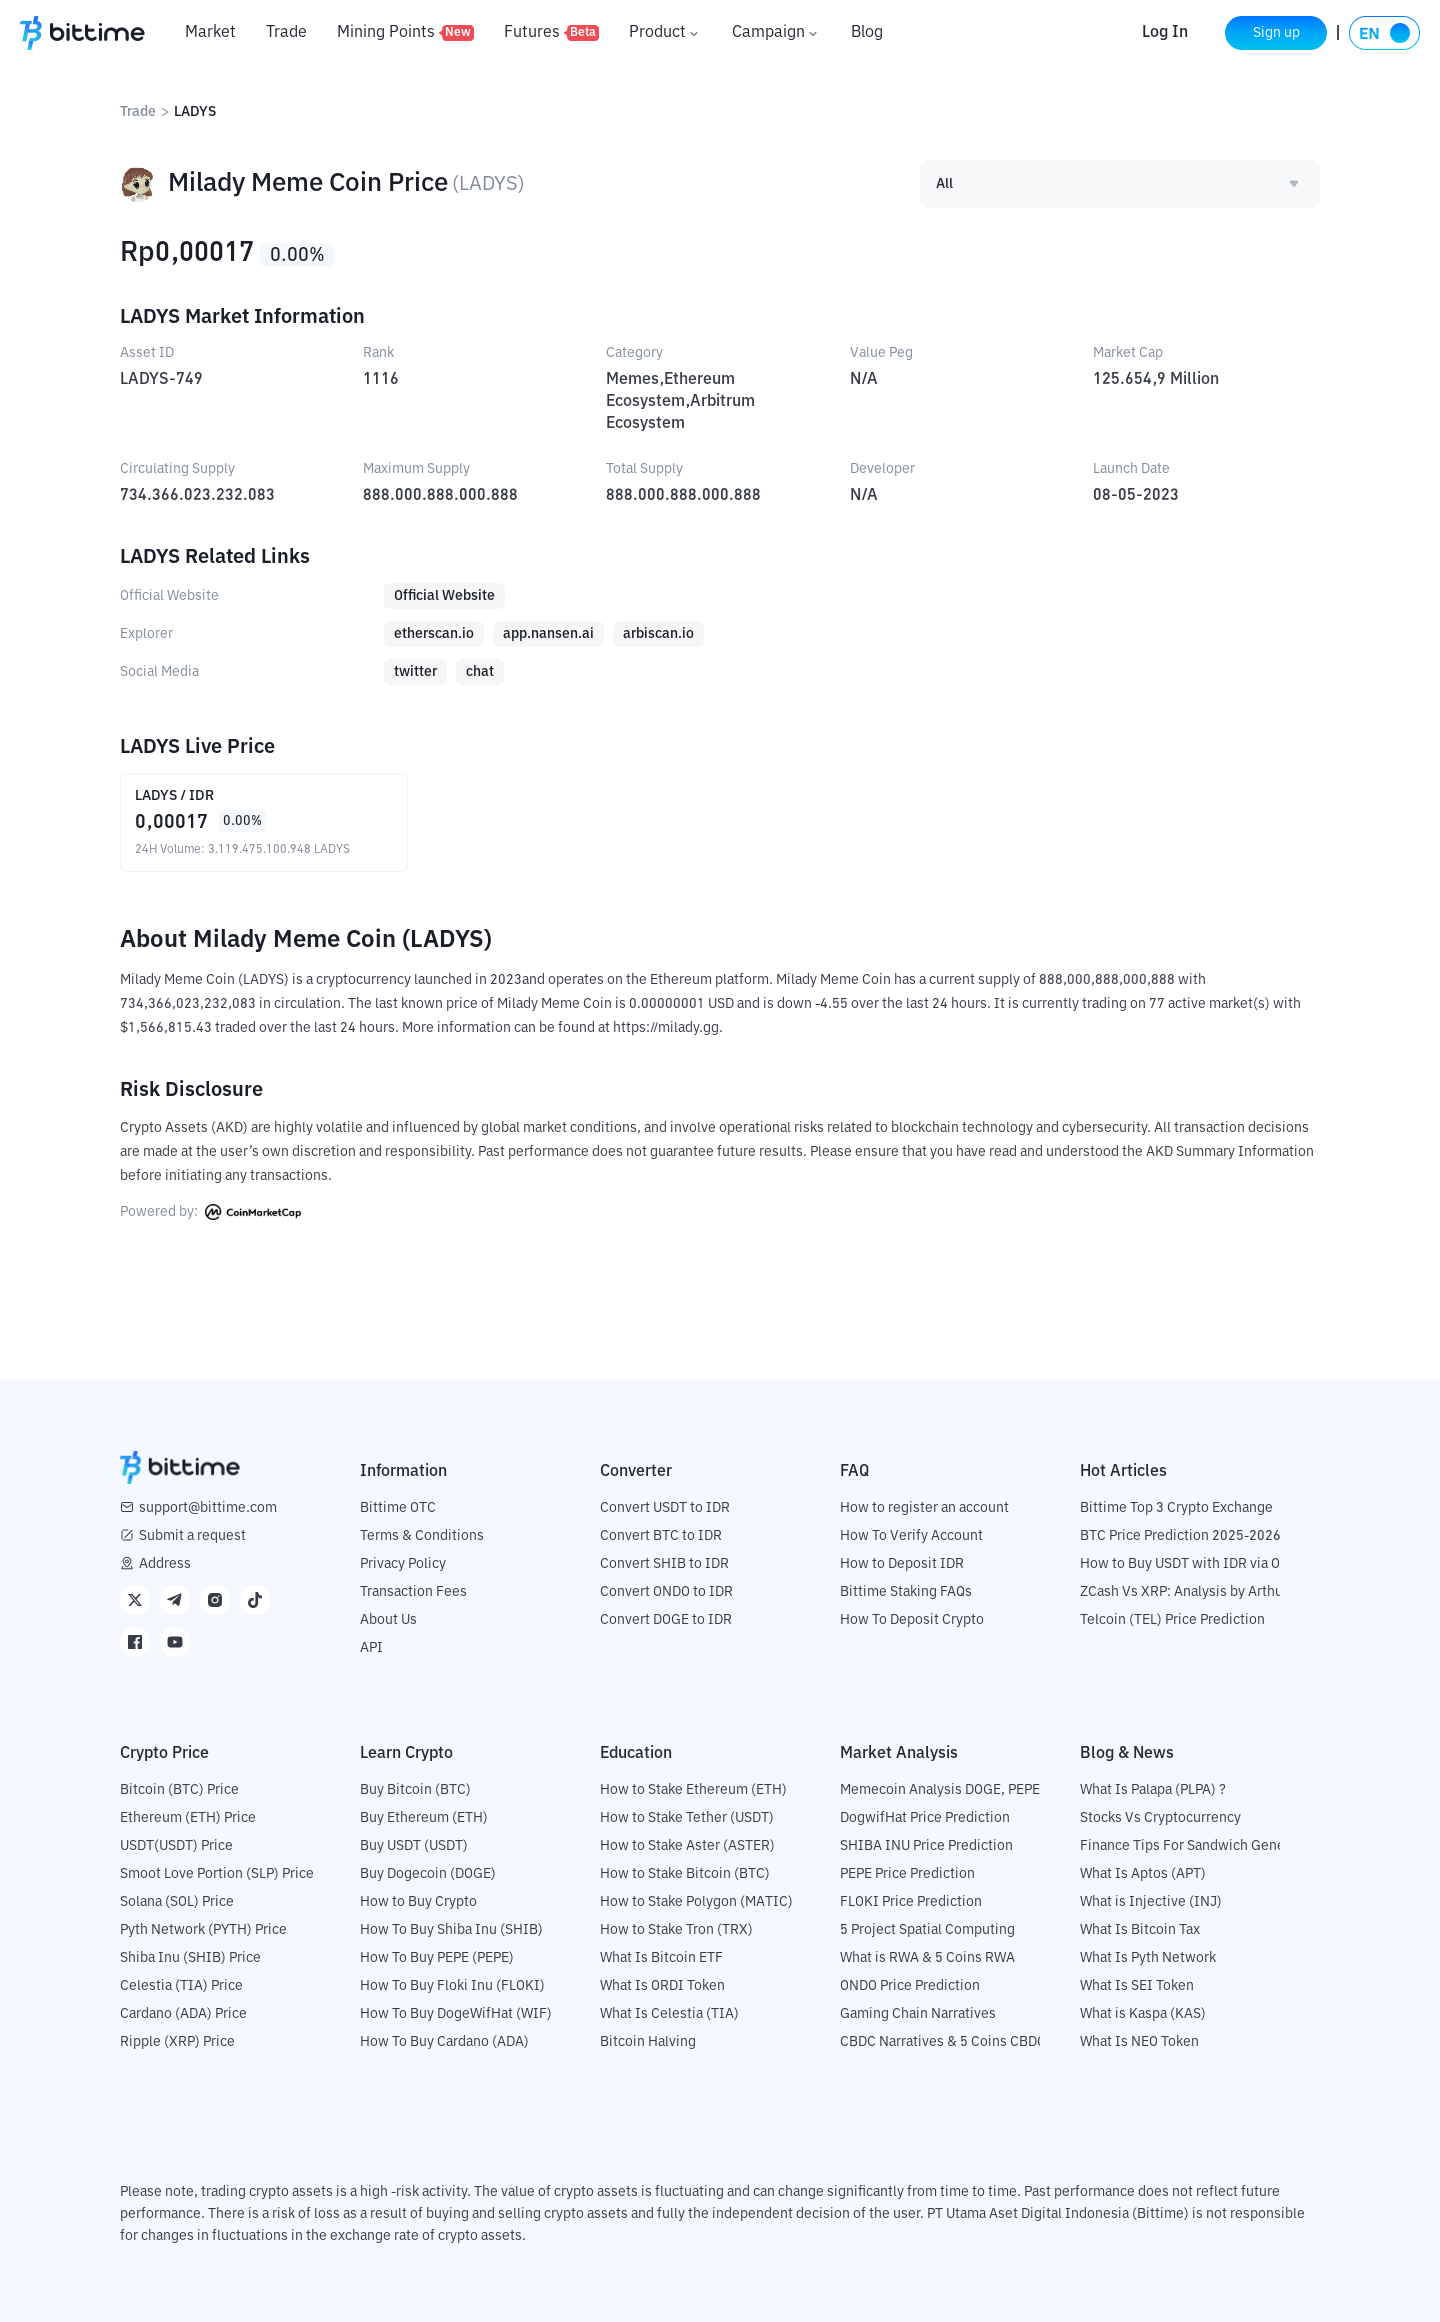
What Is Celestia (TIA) (669, 2014)
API (371, 1648)
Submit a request (192, 1536)
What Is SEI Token (1137, 1986)
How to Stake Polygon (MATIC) (696, 1902)
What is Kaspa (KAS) (1143, 2014)
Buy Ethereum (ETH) (424, 1818)
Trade (286, 33)
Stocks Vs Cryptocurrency (1160, 1818)
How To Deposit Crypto (912, 1620)
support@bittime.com (208, 1508)
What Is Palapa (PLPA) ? (1153, 1790)
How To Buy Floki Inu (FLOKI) (452, 1986)
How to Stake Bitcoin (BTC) (685, 1874)
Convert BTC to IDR (661, 1536)
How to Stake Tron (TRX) (676, 1930)
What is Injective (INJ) (1151, 1902)
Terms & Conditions (422, 1536)
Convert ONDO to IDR (666, 1592)
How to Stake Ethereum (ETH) (693, 1790)
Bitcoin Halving (648, 2042)
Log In (1163, 33)
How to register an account (924, 1508)
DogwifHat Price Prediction (925, 1818)
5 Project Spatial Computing (927, 1930)
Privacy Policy (403, 1564)
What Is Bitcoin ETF (661, 1958)
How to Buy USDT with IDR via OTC (1188, 1564)
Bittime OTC (398, 1508)
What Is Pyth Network (1148, 1958)
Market (210, 33)
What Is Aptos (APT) (1143, 1874)
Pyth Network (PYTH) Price (203, 1930)
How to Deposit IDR (902, 1564)
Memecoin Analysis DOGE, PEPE (940, 1790)
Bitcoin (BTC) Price (179, 1790)
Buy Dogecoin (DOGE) (428, 1874)
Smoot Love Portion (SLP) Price (217, 1874)
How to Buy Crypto (418, 1902)
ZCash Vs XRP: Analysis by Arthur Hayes (1205, 1592)
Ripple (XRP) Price (177, 2042)
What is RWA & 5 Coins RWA (927, 1958)
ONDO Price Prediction (910, 1986)
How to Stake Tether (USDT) (687, 1818)
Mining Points (405, 33)
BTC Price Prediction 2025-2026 (1180, 1536)
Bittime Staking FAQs (906, 1592)
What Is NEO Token (1139, 2042)
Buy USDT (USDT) (414, 1846)
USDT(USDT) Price (176, 1846)
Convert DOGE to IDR (666, 1620)
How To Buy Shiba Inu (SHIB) (451, 1930)
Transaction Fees (413, 1592)
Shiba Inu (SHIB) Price (190, 1958)
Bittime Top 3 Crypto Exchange (1176, 1508)
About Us (388, 1620)
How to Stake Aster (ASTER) (687, 1846)
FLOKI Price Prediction (911, 1902)
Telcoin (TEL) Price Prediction (1172, 1620)
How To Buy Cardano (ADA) (444, 2042)
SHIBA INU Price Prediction (926, 1846)
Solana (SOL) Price (177, 1902)
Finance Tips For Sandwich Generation (1201, 1846)
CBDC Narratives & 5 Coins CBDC (943, 2042)
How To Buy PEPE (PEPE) (437, 1958)
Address (165, 1564)
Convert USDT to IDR (665, 1508)
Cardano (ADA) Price (183, 2014)
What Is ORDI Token (662, 1986)
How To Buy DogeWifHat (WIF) (456, 2014)
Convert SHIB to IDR (664, 1564)
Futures (551, 33)
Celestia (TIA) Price (181, 1986)
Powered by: (210, 1212)
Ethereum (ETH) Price (188, 1818)
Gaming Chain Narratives (918, 2014)
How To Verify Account (911, 1536)
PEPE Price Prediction (907, 1874)
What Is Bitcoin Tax (1140, 1930)
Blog (867, 33)
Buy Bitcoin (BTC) (415, 1790)
